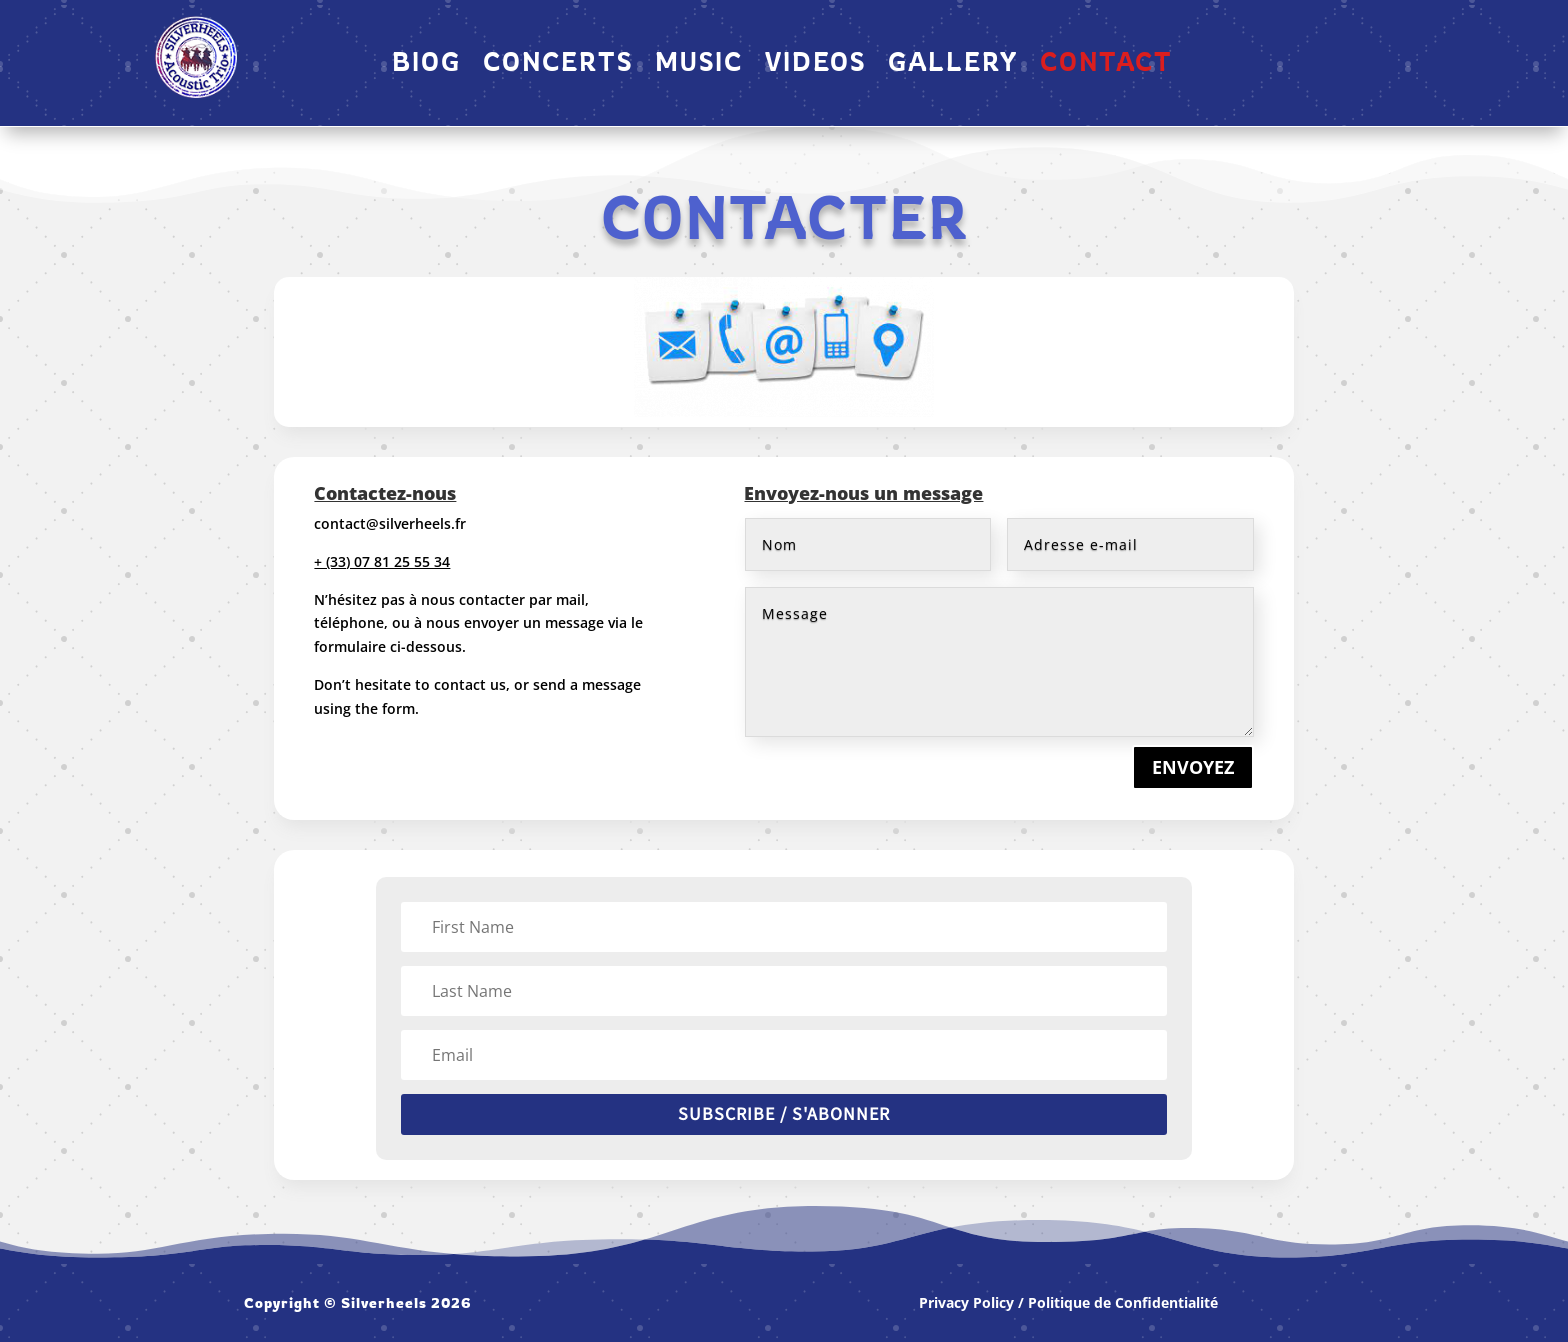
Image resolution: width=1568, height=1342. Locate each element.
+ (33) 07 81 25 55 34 (382, 561)
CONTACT (1106, 65)
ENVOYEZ (1193, 767)
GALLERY (953, 65)
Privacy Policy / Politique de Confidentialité (1068, 1302)
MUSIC (699, 65)
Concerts (558, 65)
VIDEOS (815, 65)
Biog (426, 65)
